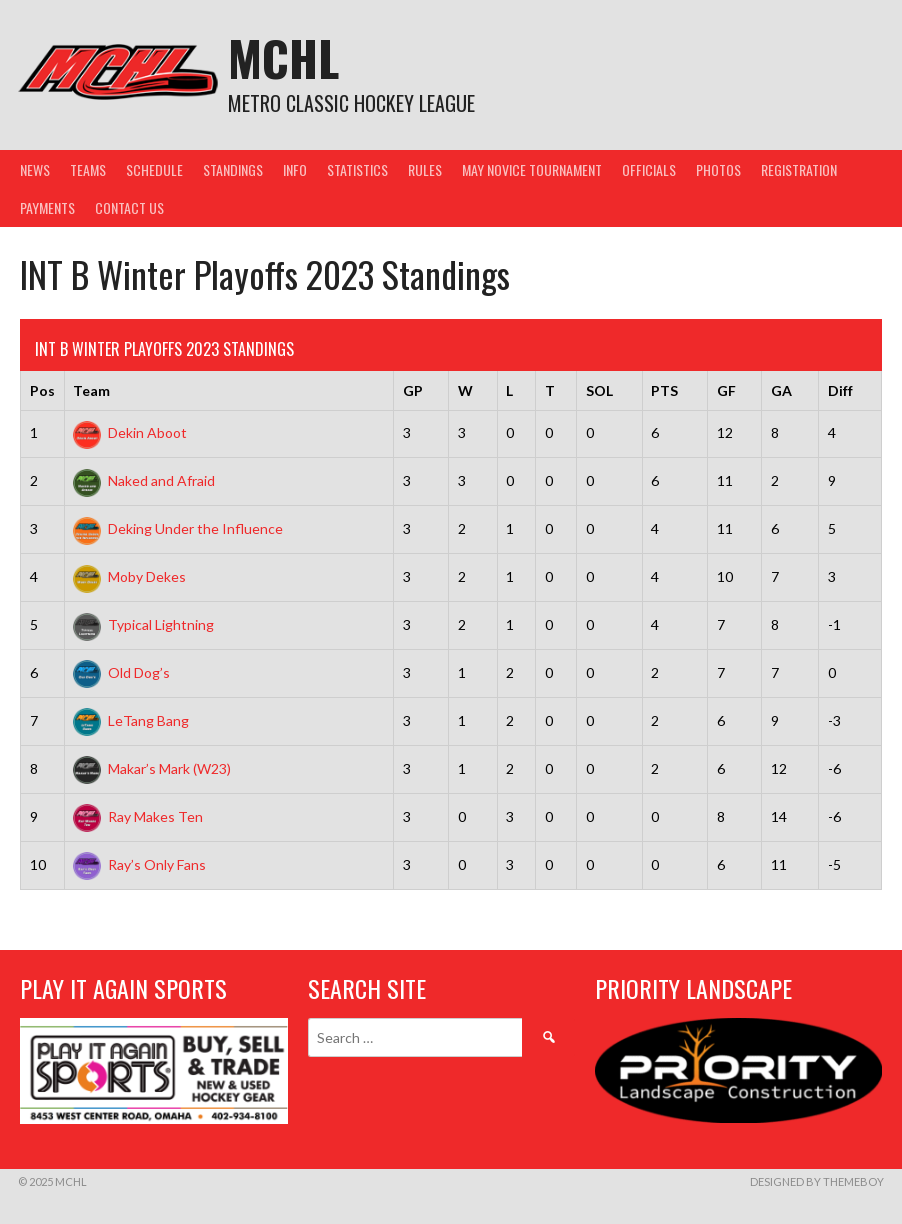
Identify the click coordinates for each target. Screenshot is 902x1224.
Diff (840, 390)
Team (91, 390)
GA (781, 390)
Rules (425, 169)
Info (295, 169)
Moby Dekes (129, 576)
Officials (649, 169)
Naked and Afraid (144, 480)
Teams (88, 169)
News (35, 169)
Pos (42, 390)
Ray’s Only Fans (139, 864)
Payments (47, 207)
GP (413, 390)
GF (726, 390)
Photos (718, 169)
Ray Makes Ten (138, 816)
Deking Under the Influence (178, 528)
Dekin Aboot (130, 432)
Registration (799, 169)
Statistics (357, 169)
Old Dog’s (121, 672)
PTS (664, 390)
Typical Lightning (143, 624)
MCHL (283, 57)
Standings (233, 169)
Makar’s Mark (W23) (152, 768)
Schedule (154, 169)
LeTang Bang (131, 720)
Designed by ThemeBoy (817, 1181)
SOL (599, 390)
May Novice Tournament (532, 169)
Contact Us (129, 207)
